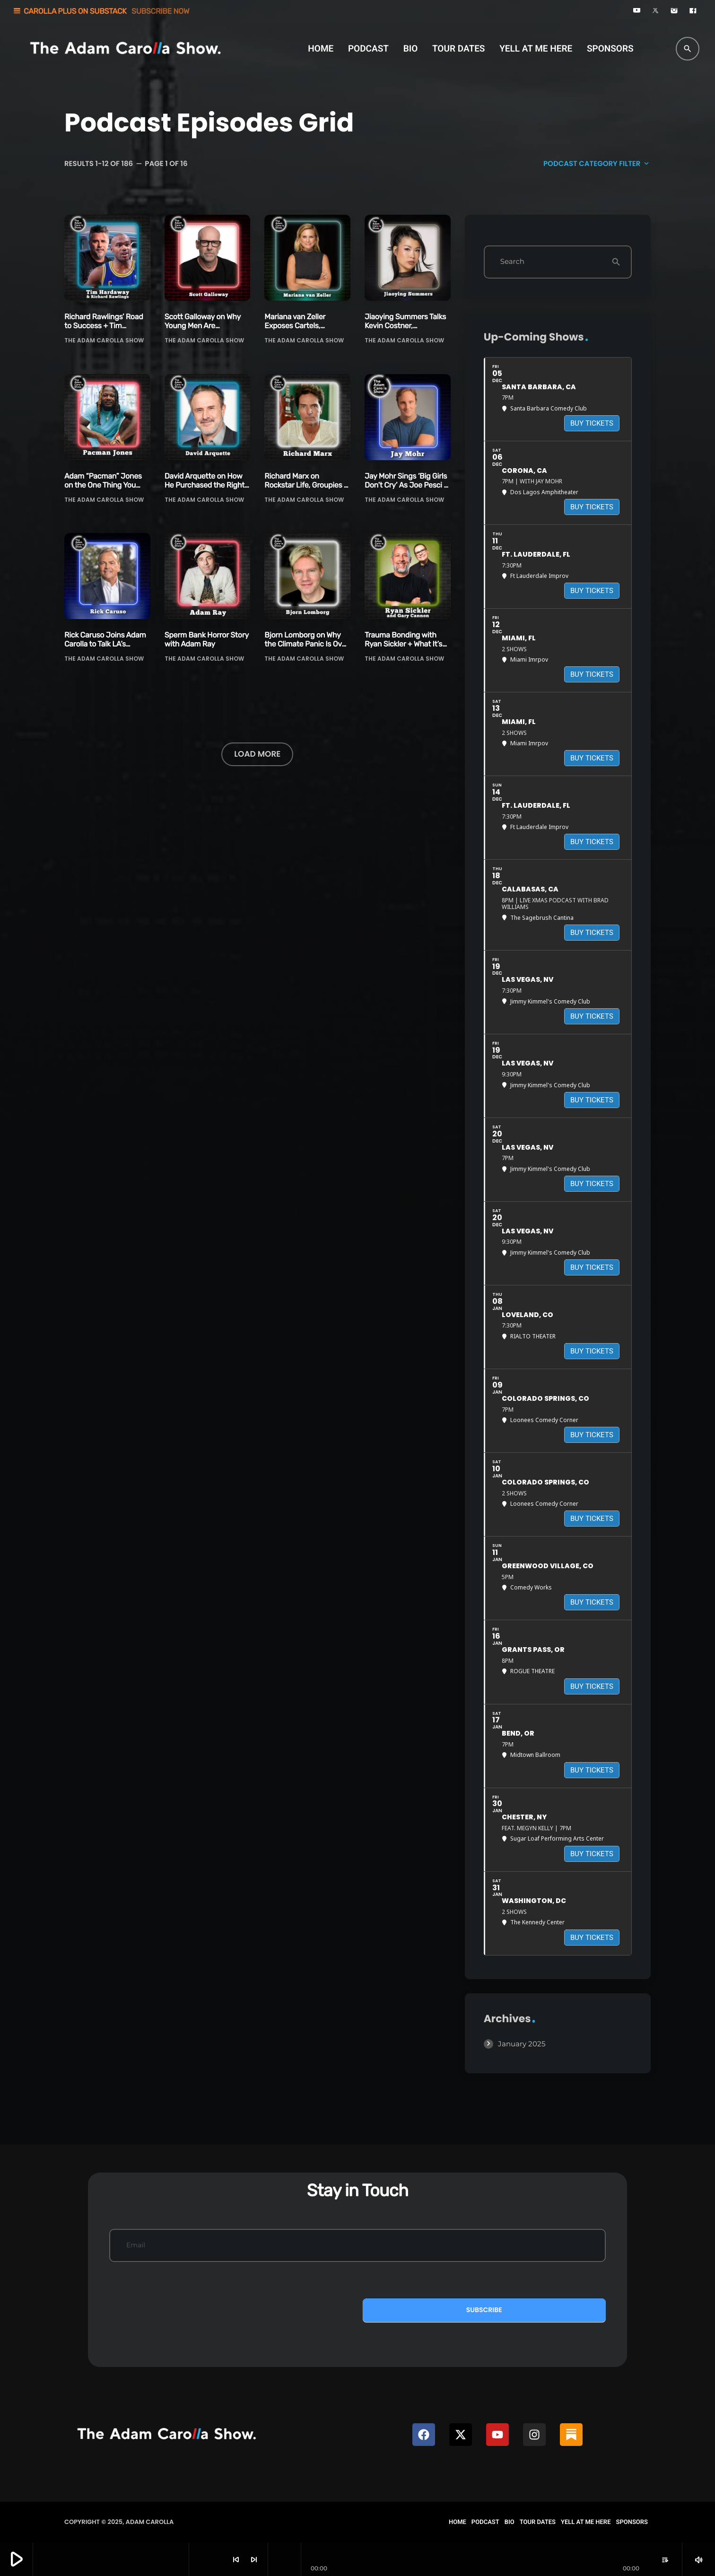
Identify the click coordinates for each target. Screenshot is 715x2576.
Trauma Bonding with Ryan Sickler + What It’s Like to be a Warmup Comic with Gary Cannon (406, 648)
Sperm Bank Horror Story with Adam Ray (207, 639)
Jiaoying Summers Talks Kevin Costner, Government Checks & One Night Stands (405, 330)
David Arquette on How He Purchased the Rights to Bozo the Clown (206, 485)
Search (512, 261)
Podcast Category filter (597, 164)
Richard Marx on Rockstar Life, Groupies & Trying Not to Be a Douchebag (306, 490)
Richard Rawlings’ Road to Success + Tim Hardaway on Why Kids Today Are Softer (103, 330)
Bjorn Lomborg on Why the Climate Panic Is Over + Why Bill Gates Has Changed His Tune (306, 648)
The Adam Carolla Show (104, 340)
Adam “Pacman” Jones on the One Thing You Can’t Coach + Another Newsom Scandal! (103, 490)
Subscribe (484, 2309)
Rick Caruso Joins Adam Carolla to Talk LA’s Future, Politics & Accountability (105, 648)
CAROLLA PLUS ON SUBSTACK (101, 11)
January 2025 (521, 2043)
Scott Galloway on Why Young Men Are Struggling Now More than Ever (203, 330)
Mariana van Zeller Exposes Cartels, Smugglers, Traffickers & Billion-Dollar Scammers (305, 330)
